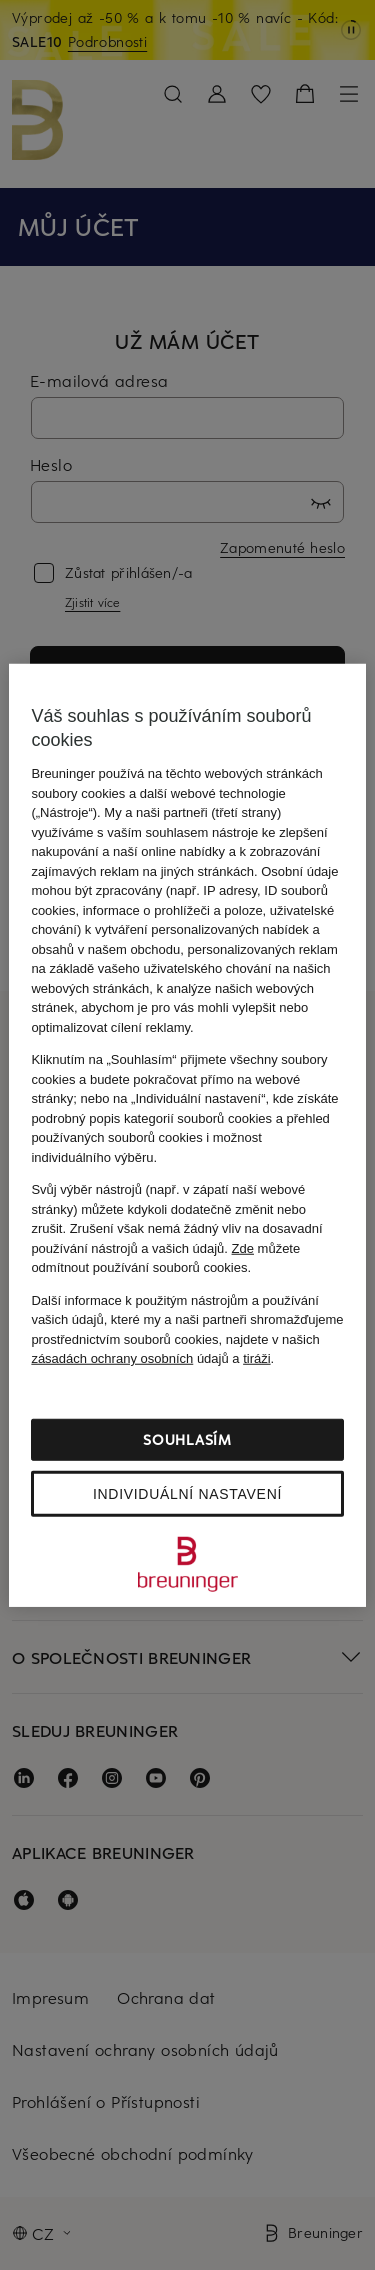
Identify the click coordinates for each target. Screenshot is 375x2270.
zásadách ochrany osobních (112, 1358)
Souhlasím (187, 1438)
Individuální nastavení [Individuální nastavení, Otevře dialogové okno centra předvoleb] (187, 1493)
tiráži (256, 1358)
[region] (187, 1135)
